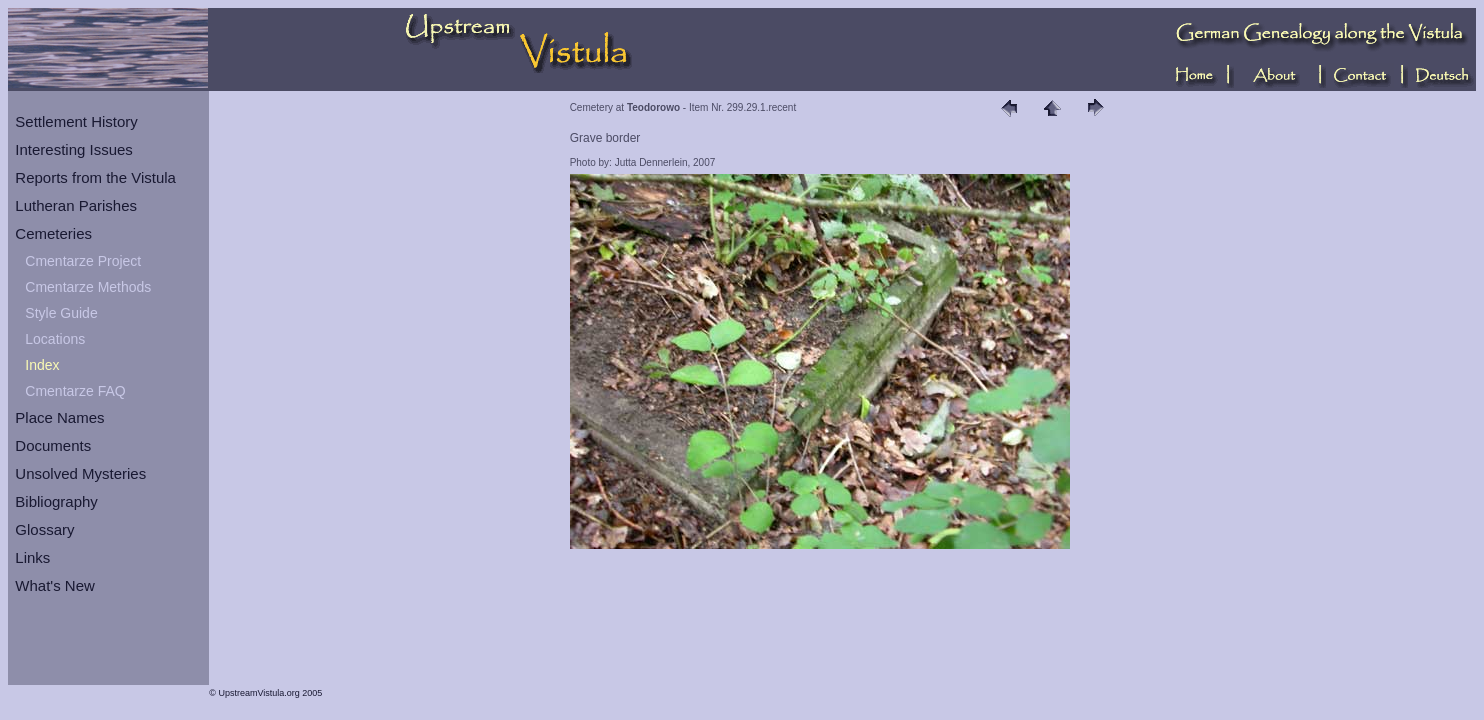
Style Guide (61, 313)
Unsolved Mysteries (80, 473)
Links (32, 557)
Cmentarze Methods (88, 287)
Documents (53, 445)
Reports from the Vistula (95, 177)
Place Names (59, 417)
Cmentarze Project (83, 261)
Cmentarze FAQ (75, 391)
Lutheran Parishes (76, 205)
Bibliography (56, 501)
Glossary (44, 529)
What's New (55, 585)
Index (42, 365)
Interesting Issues (74, 149)
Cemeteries (53, 233)
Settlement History (76, 121)
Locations (55, 339)
